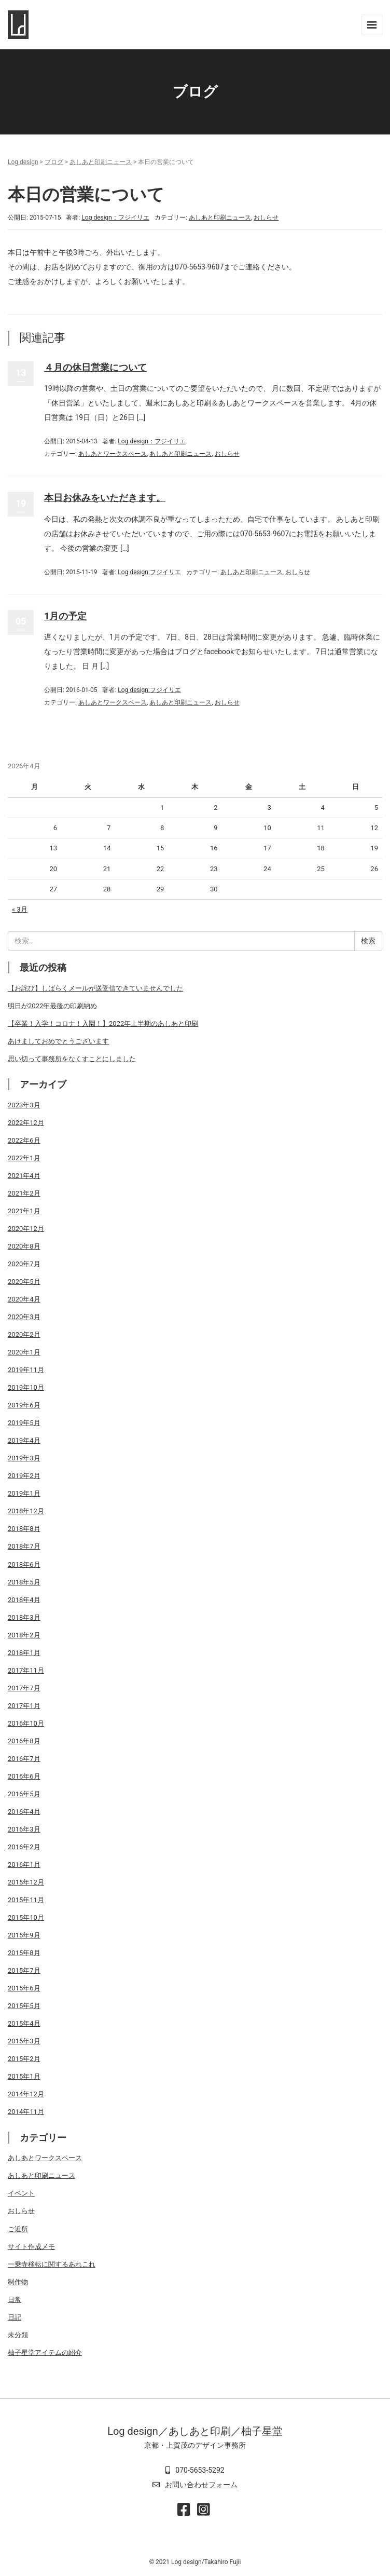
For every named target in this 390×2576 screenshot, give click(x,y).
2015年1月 (24, 2076)
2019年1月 (24, 1493)
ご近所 (18, 2229)
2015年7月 (24, 1970)
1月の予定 (65, 616)
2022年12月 (26, 1123)
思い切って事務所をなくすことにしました (72, 1059)
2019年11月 (26, 1370)
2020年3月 (24, 1317)
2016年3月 (24, 1829)
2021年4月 (24, 1175)
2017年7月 (24, 1688)
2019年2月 (24, 1476)
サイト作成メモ (31, 2246)
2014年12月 (26, 2094)
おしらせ (266, 217)
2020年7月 (24, 1264)
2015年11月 (26, 1900)
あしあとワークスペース (112, 453)
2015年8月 (24, 1953)
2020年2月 (24, 1334)
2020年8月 (24, 1246)
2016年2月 (24, 1847)
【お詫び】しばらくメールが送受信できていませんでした (95, 988)
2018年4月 (24, 1600)
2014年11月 (26, 2112)
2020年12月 (26, 1228)
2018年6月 (24, 1564)
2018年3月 (24, 1617)
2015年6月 (24, 1988)
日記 (14, 2317)
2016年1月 (24, 1864)
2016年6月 (24, 1776)
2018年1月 (24, 1653)
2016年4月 (24, 1811)
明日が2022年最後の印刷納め (52, 1006)
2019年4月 (24, 1440)
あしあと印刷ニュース (100, 162)
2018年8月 (24, 1529)
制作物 (18, 2282)
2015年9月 (24, 1935)
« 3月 (19, 909)
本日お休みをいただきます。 (104, 497)
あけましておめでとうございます (58, 1041)
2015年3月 (24, 2041)
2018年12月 (26, 1511)
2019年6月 (24, 1405)
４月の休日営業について (95, 367)
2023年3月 (24, 1105)
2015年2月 (24, 2059)
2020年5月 (24, 1281)
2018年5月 (24, 1582)
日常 (14, 2299)
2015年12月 (26, 1882)
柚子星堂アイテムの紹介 (45, 2352)
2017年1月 (24, 1706)
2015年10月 (26, 1917)
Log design (23, 162)
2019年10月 (26, 1387)
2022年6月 (24, 1140)
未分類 (18, 2335)
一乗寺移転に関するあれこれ (51, 2264)
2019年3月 (24, 1458)
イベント (21, 2193)
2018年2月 (24, 1635)
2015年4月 (24, 2023)
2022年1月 (24, 1158)
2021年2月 (24, 1193)
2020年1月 (24, 1352)
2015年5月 (24, 2006)
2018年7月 (24, 1546)
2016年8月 (24, 1741)
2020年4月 (24, 1299)
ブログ (54, 162)
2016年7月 (24, 1758)
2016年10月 (26, 1723)
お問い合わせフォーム (201, 2484)
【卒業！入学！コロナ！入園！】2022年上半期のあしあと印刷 (103, 1023)
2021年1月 (24, 1211)
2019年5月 (24, 1423)
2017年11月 (26, 1670)
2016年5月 (24, 1794)
